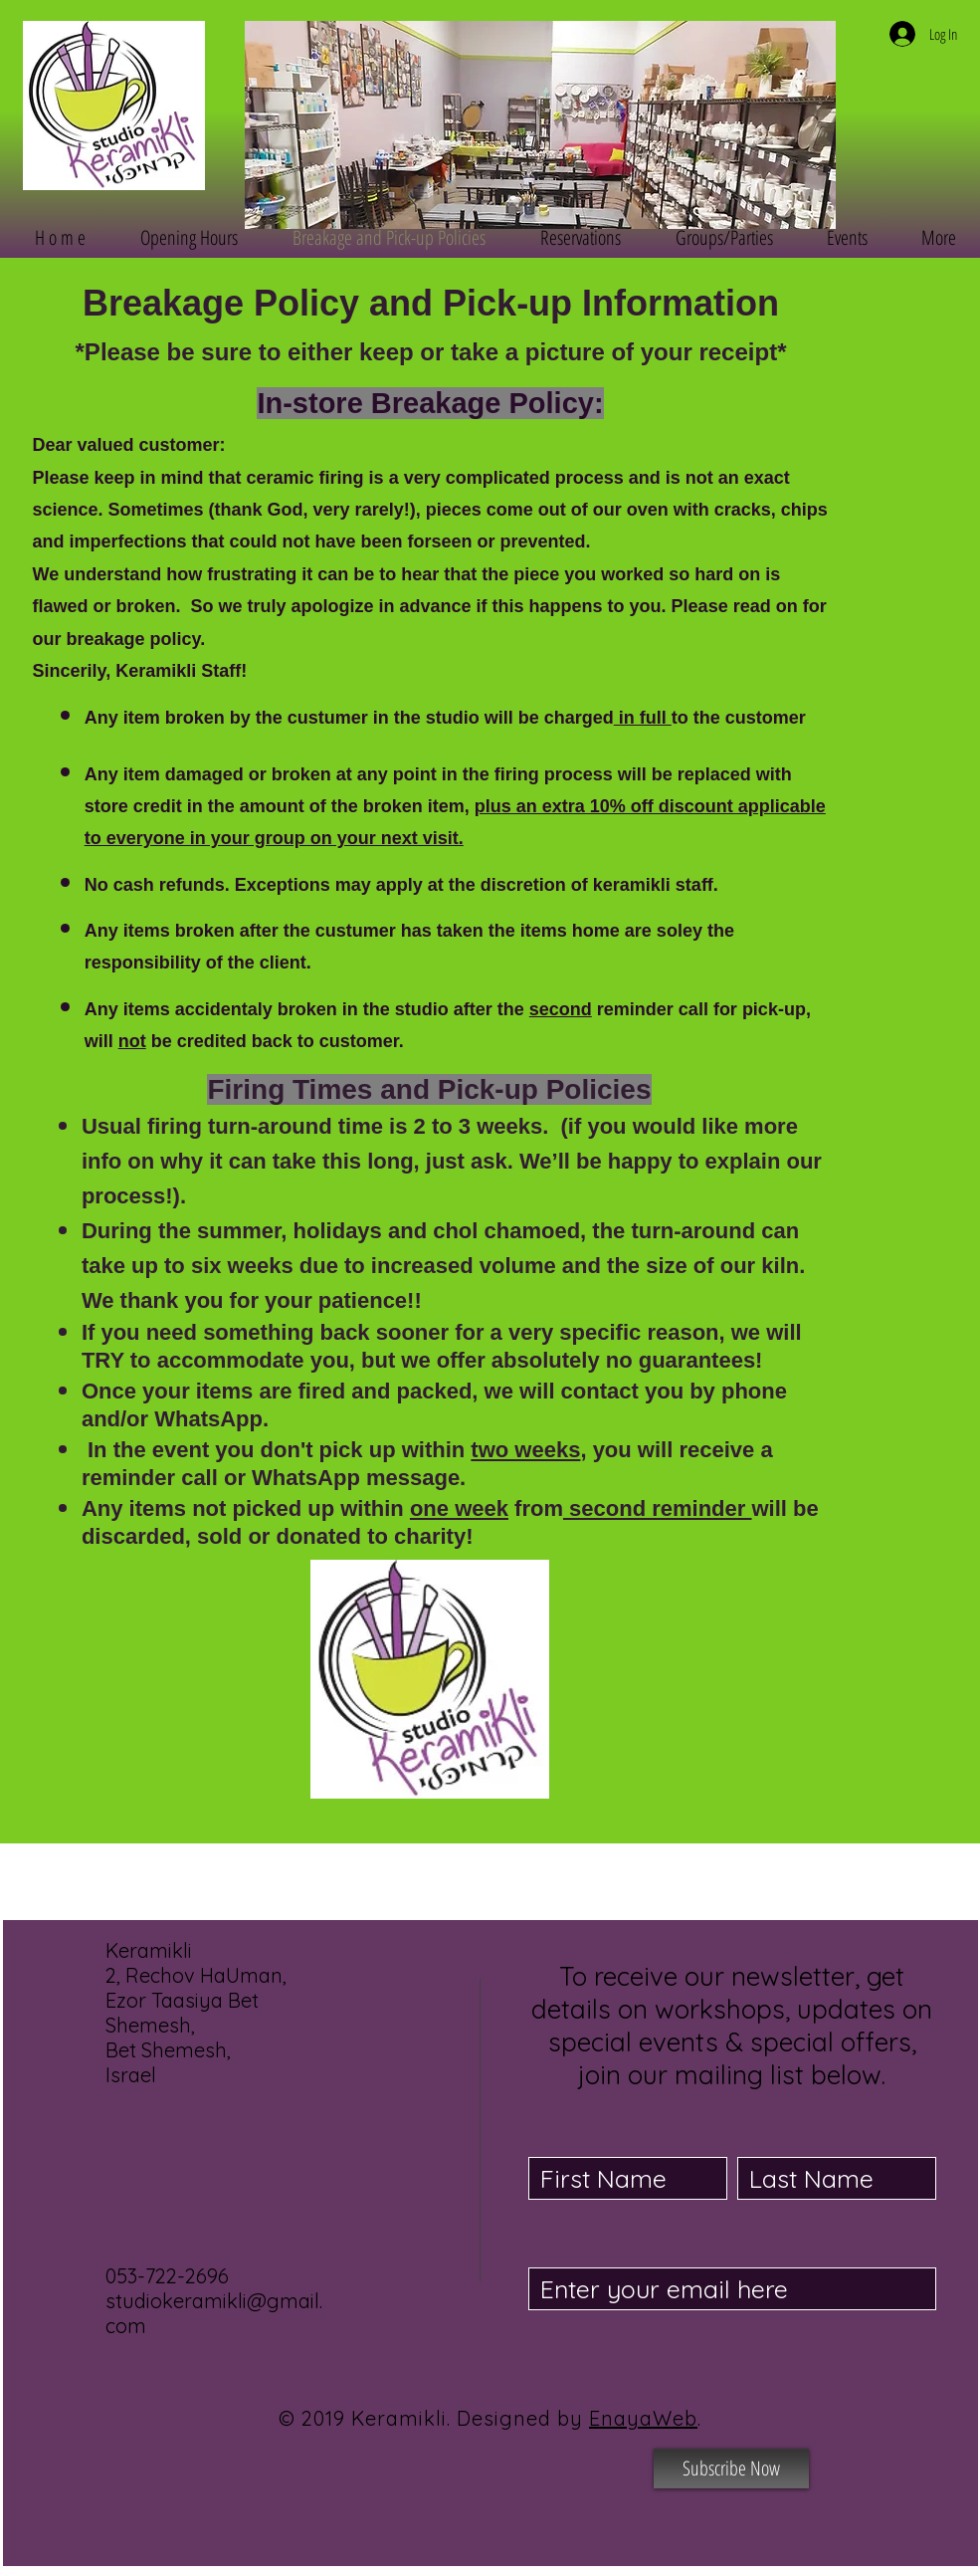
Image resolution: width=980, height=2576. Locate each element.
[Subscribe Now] (731, 2468)
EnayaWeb (643, 2418)
